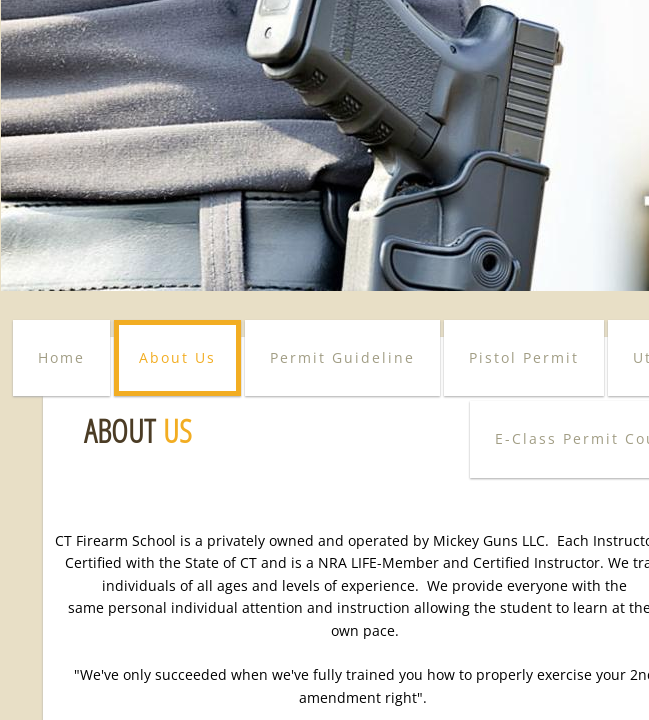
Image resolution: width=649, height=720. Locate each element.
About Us (177, 357)
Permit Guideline (342, 357)
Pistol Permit (524, 357)
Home (61, 357)
